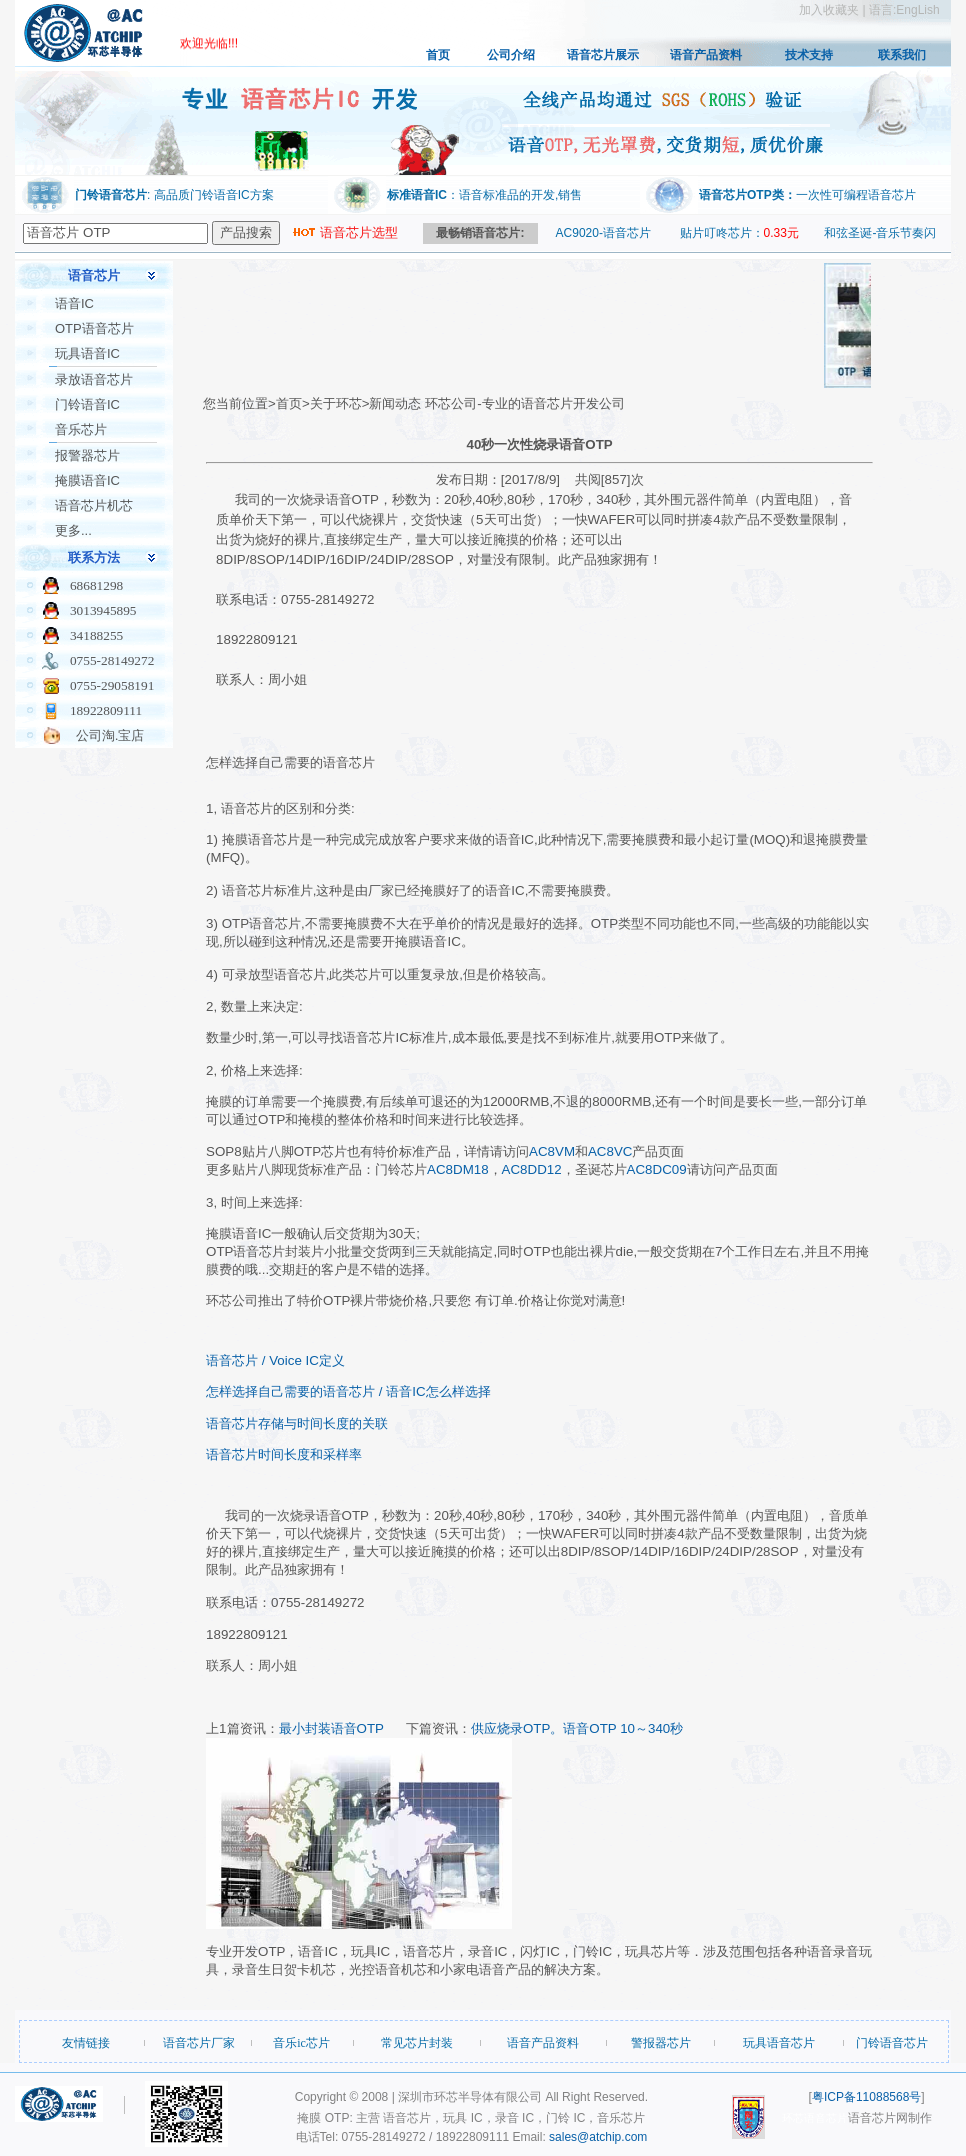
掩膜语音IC (87, 480)
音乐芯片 (81, 429)
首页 (438, 55)
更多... (73, 530)
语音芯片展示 (603, 55)
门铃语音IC (87, 404)
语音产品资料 (706, 55)
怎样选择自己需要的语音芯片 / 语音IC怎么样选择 (348, 1391)
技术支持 (809, 55)
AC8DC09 (657, 1169)
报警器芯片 (87, 455)
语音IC (74, 303)
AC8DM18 (457, 1169)
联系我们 (902, 55)
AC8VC (610, 1151)
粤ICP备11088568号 (866, 2097)
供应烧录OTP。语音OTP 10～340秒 (577, 1728)
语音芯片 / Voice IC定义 (275, 1360)
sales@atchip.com (598, 2137)
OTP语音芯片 (94, 328)
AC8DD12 (532, 1169)
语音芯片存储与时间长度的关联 (297, 1423)
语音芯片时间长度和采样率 (284, 1454)
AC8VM (552, 1151)
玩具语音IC (87, 353)
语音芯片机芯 (94, 505)
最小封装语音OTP (331, 1728)
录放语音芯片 (94, 379)
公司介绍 (511, 55)
